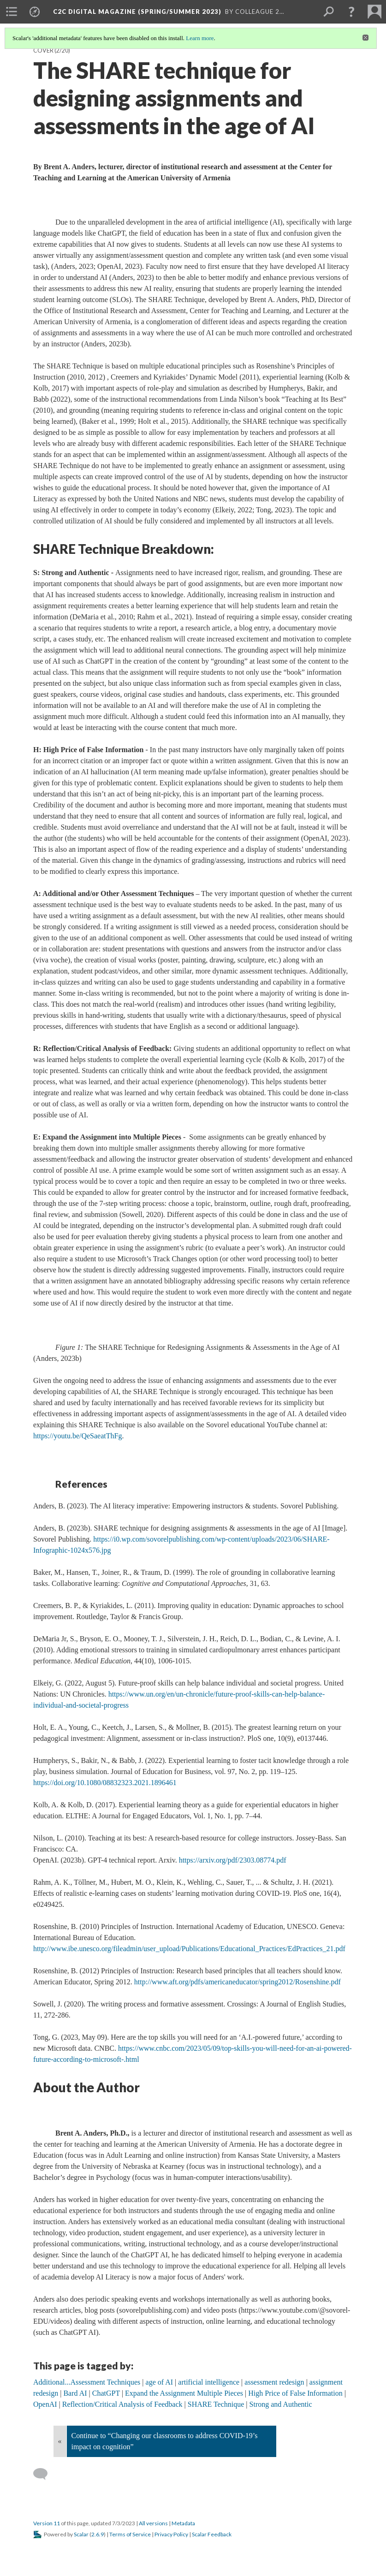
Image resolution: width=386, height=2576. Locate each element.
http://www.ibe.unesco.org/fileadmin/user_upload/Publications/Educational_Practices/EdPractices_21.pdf (189, 1949)
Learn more (200, 38)
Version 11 (46, 2523)
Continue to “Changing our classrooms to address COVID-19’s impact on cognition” (164, 2441)
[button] (351, 11)
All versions (153, 2523)
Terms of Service (130, 2534)
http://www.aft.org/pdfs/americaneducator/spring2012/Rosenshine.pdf (237, 1982)
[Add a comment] (44, 2474)
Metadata (183, 2523)
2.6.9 (97, 2534)
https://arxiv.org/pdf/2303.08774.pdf (232, 1860)
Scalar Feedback (212, 2534)
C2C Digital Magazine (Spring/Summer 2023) (137, 11)
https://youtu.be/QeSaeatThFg (77, 1436)
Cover (43, 50)
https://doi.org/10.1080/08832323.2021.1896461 (105, 1783)
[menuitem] (11, 11)
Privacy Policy (171, 2534)
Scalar (81, 2534)
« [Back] (60, 2441)
